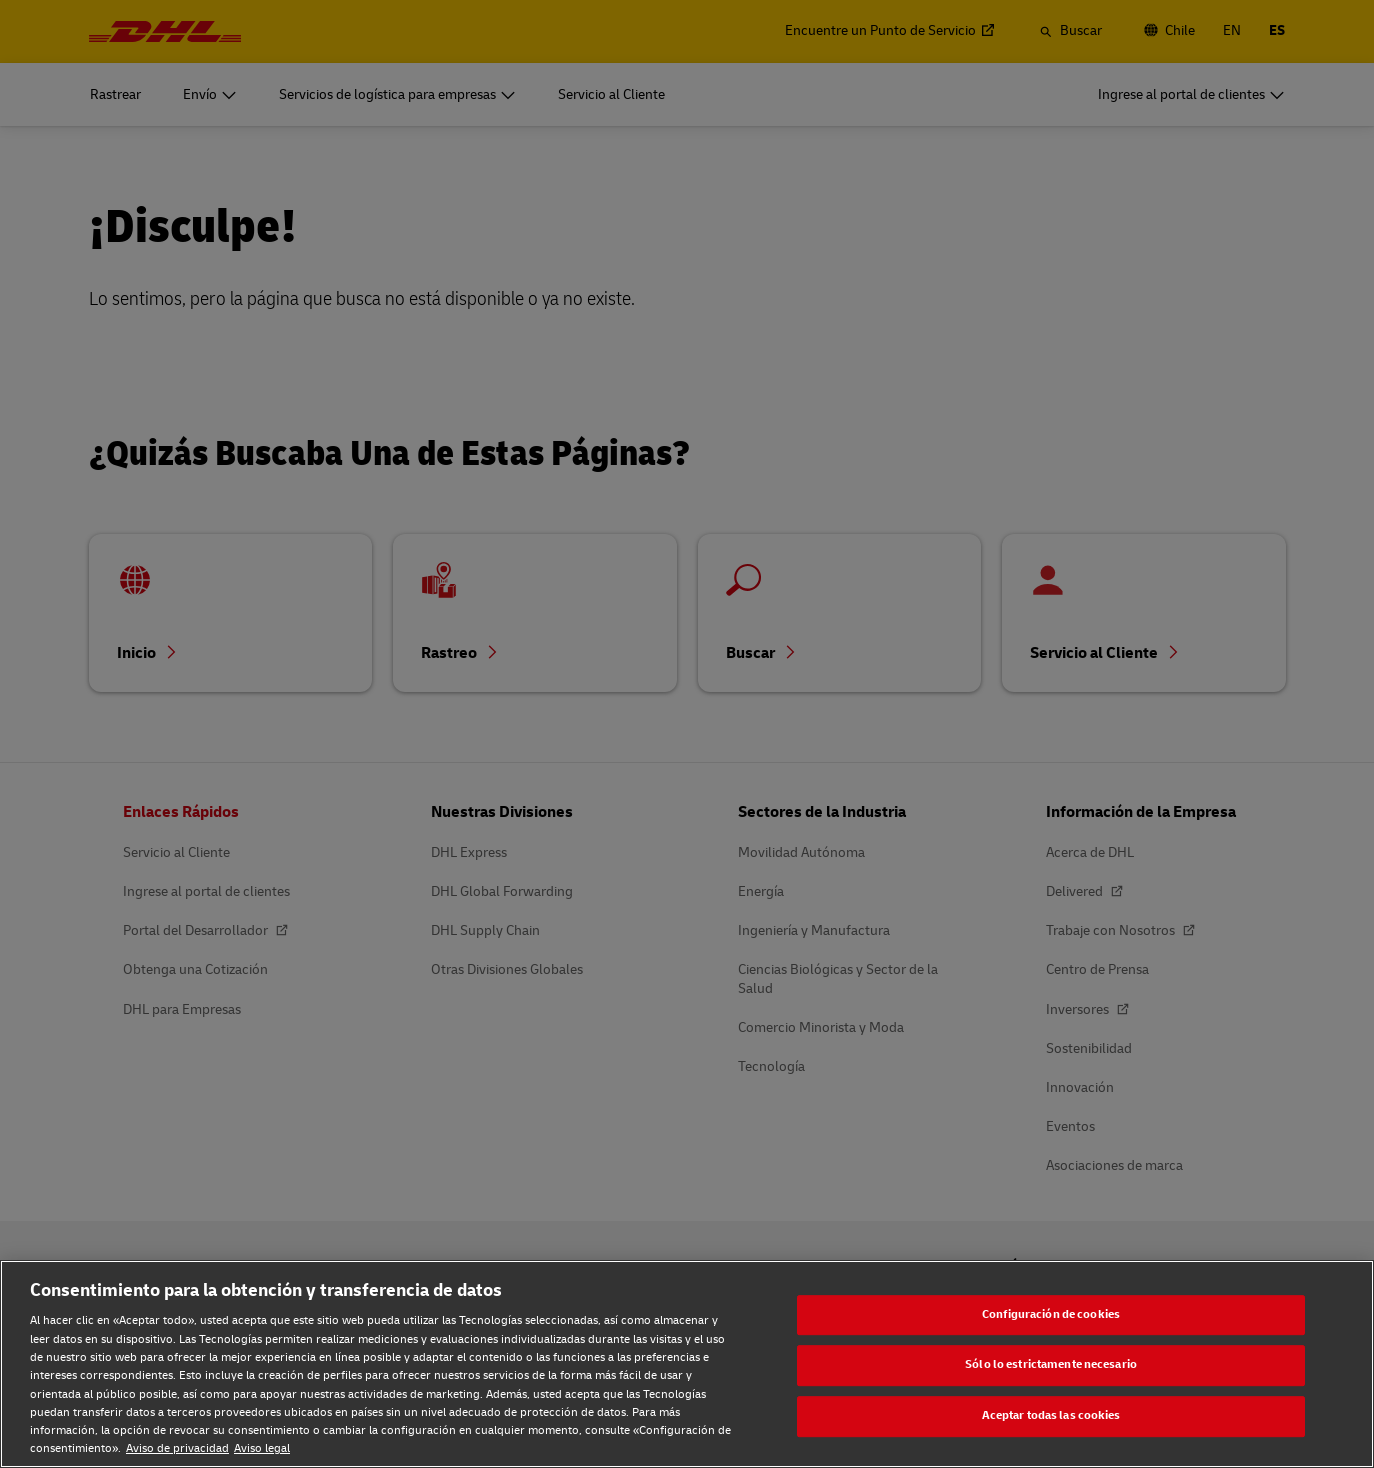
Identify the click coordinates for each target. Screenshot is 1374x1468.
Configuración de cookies (1051, 1314)
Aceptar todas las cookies (1051, 1415)
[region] (687, 1364)
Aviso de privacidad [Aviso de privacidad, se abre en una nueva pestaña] (177, 1448)
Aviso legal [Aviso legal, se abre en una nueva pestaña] (262, 1448)
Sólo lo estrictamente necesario (1051, 1365)
